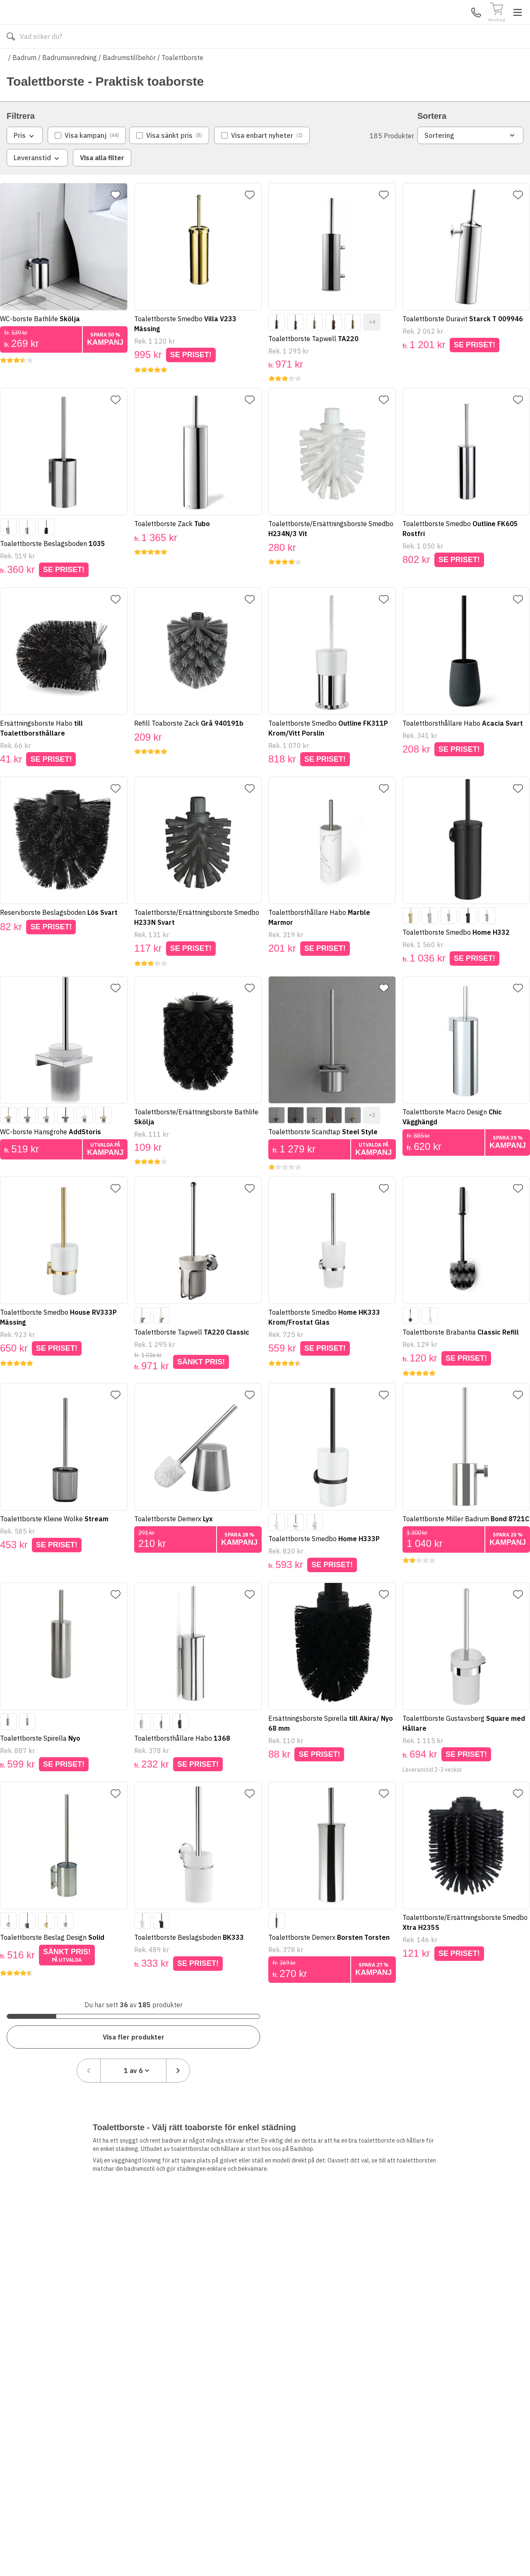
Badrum (24, 82)
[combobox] (467, 2035)
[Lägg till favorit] (118, 219)
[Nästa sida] (511, 2035)
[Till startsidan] (69, 24)
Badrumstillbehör (129, 82)
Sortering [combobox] (470, 160)
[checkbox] (87, 159)
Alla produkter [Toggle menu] (38, 61)
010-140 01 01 (200, 61)
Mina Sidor (459, 24)
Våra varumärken (274, 61)
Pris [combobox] (25, 160)
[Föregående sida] (422, 2035)
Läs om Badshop (339, 61)
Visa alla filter (102, 182)
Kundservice (427, 24)
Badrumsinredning (69, 82)
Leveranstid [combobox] (37, 182)
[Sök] (339, 25)
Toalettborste (182, 82)
